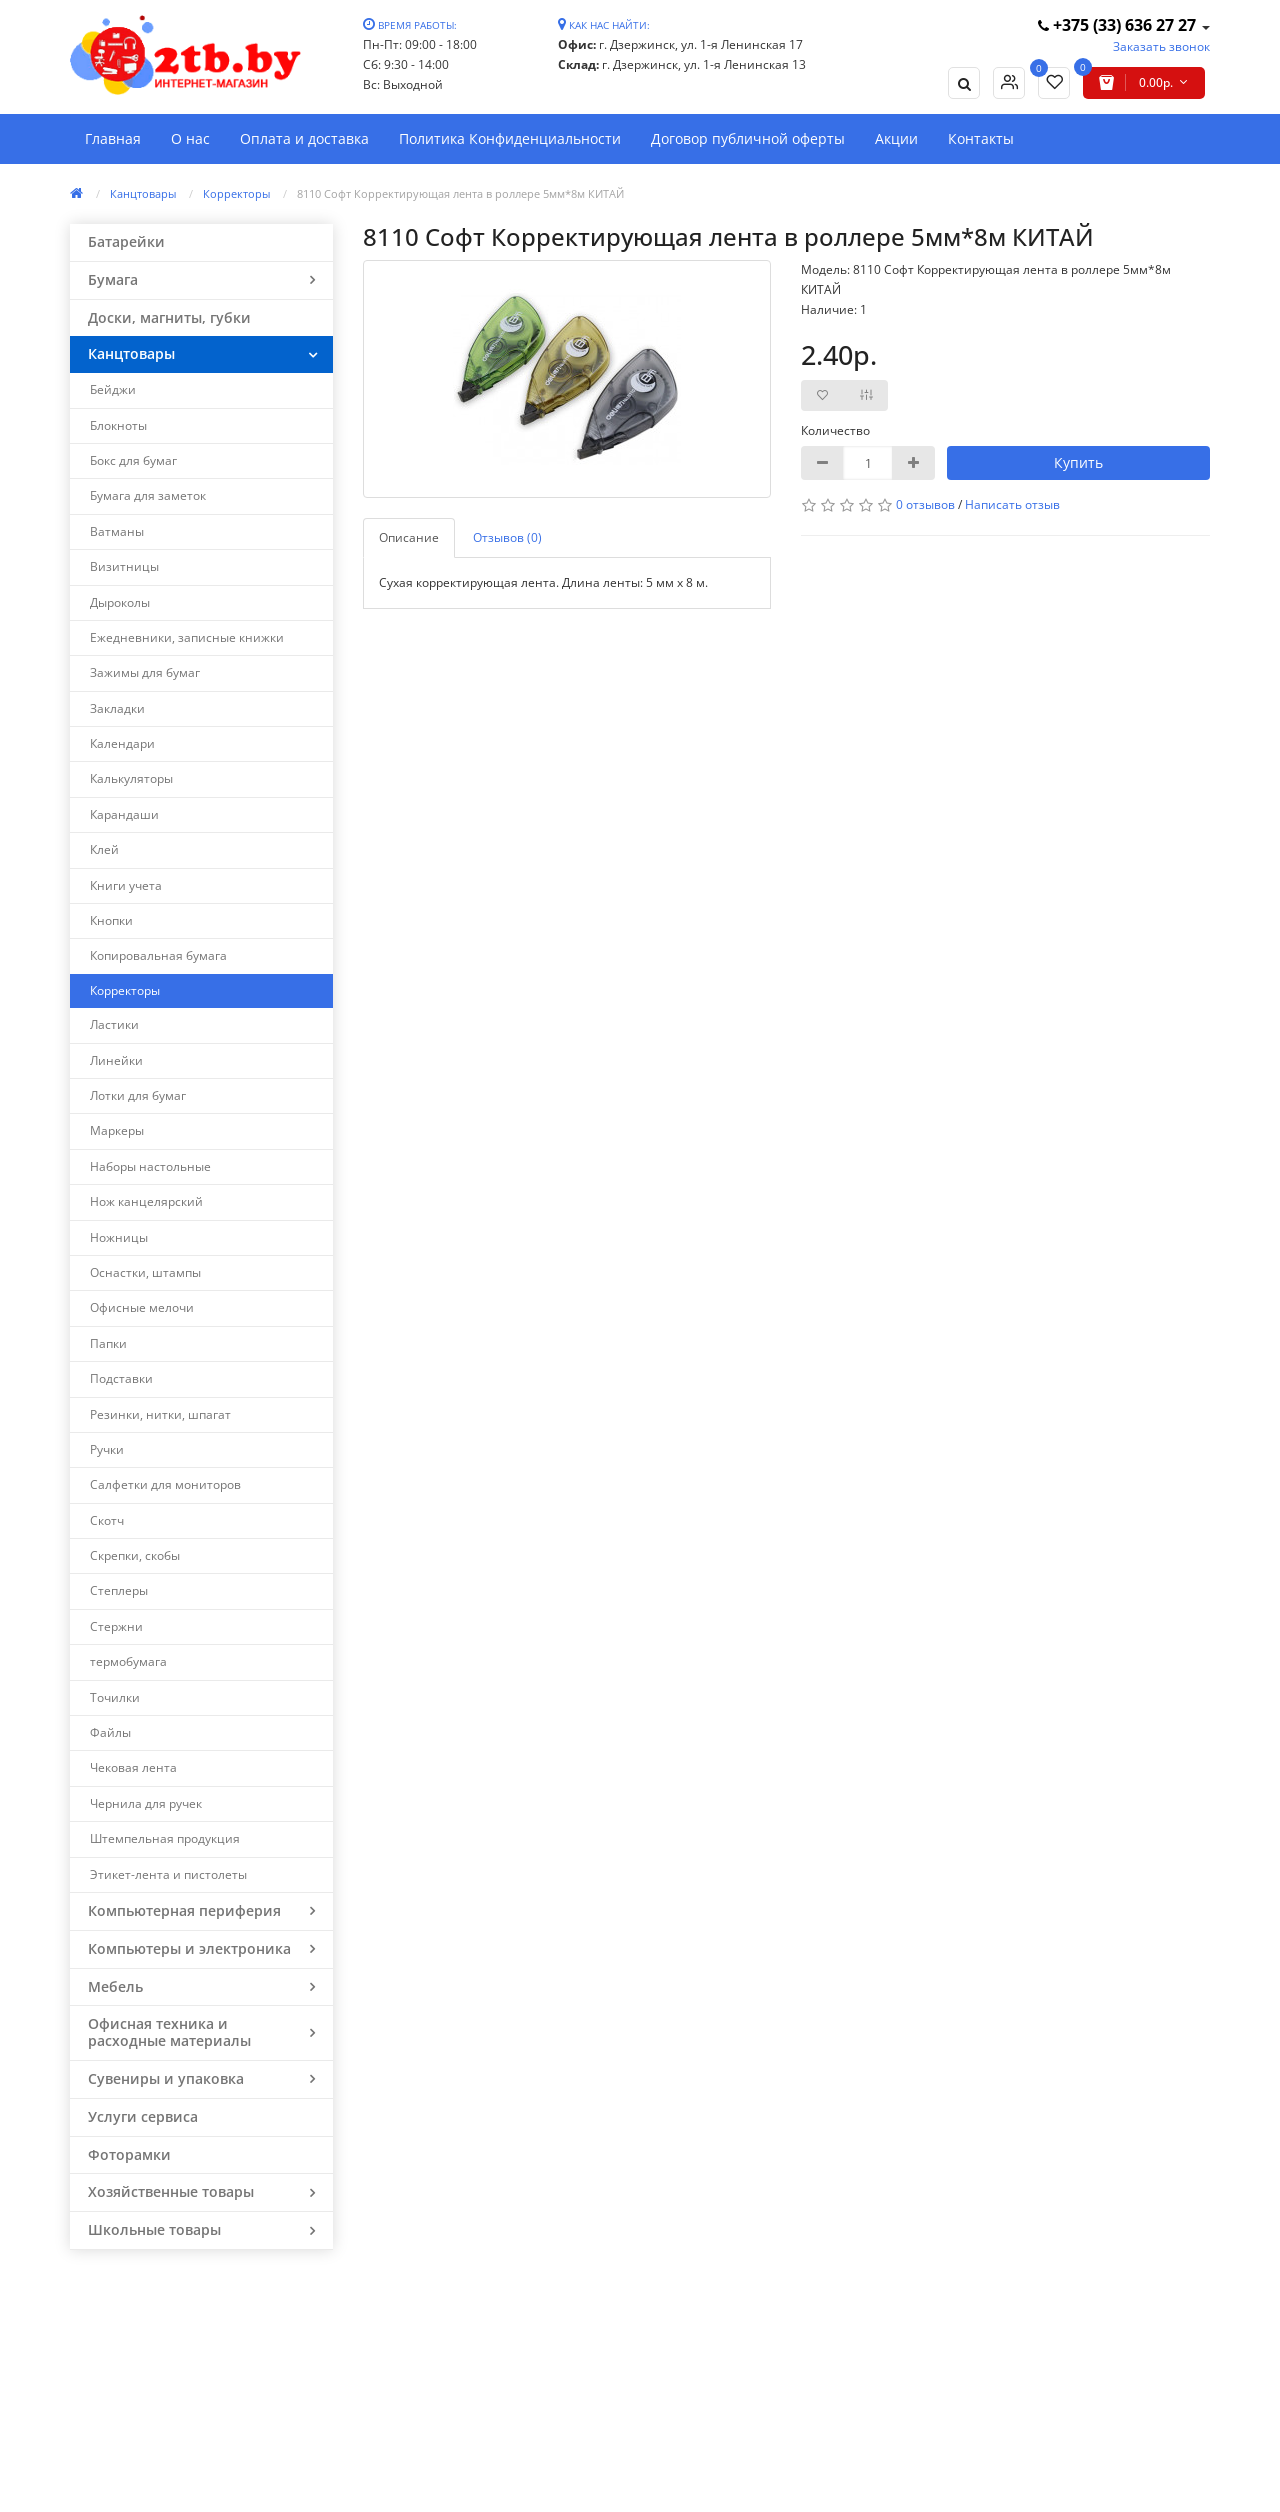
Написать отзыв (1012, 504)
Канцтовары (143, 193)
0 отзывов (925, 504)
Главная (113, 138)
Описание (409, 537)
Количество (835, 430)
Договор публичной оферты (748, 138)
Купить (1078, 462)
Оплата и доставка (304, 138)
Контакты (981, 138)
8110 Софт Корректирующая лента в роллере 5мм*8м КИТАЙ (460, 193)
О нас (190, 138)
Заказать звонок (1161, 46)
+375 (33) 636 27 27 (1119, 25)
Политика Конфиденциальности (510, 138)
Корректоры (236, 193)
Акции (896, 138)
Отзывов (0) (507, 537)
